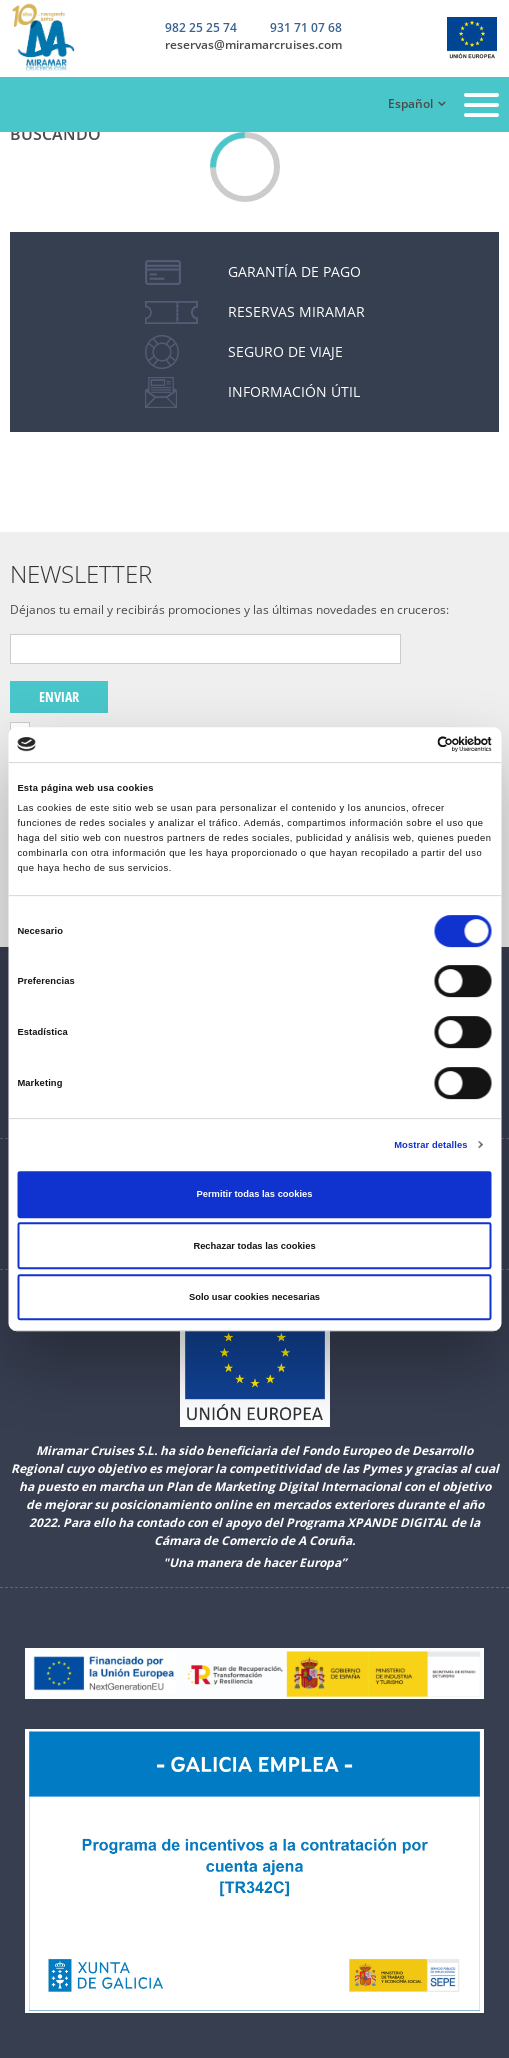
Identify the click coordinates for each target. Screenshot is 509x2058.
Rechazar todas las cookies (254, 1246)
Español (410, 103)
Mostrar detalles (430, 1145)
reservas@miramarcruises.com (253, 45)
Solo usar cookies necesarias (254, 1297)
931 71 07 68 (306, 29)
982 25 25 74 (201, 28)
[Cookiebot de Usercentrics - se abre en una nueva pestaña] (404, 745)
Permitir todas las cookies (254, 1194)
